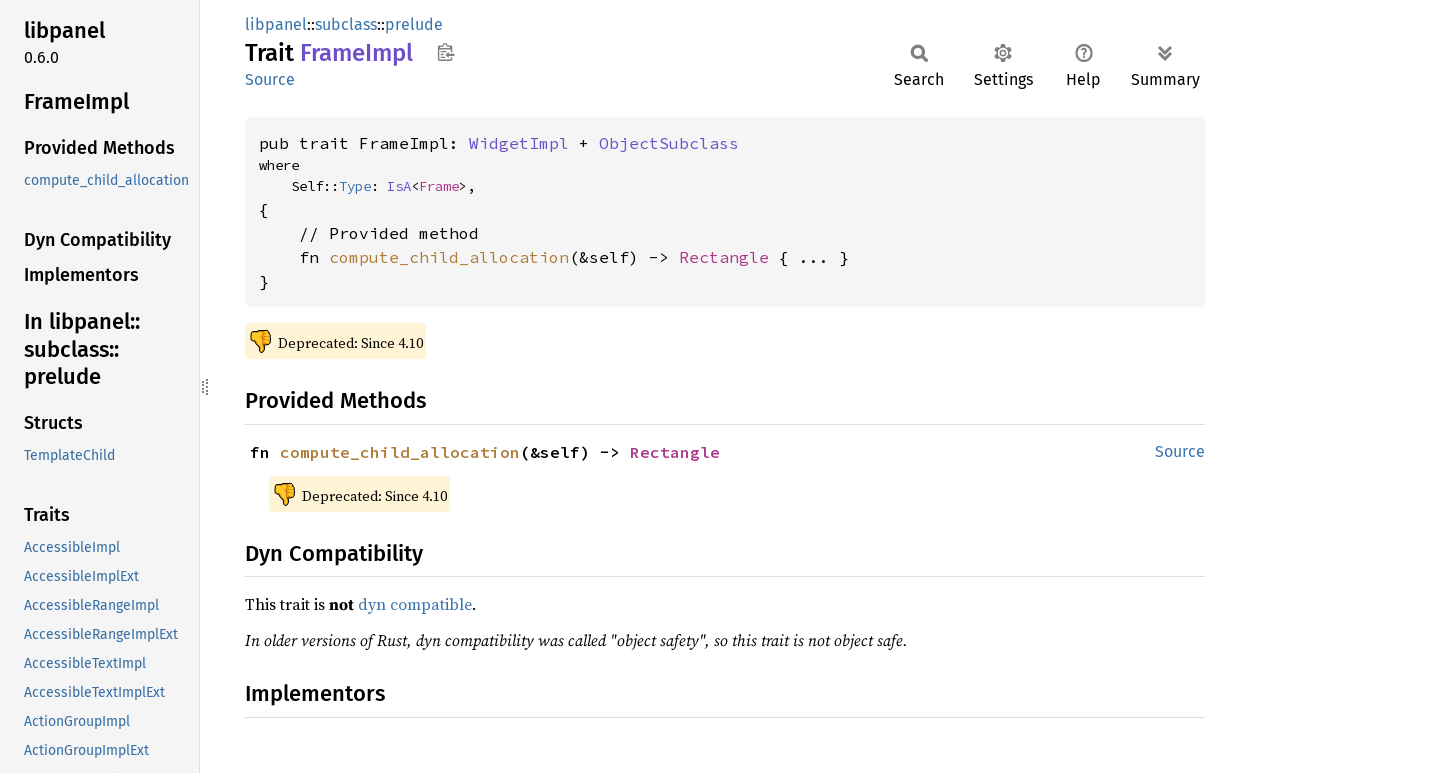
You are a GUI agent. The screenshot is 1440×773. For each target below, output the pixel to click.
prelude (414, 24)
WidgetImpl (519, 143)
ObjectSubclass (669, 143)
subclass (346, 24)
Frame (439, 186)
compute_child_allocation (449, 257)
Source (270, 79)
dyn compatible (415, 604)
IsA (399, 186)
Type (355, 186)
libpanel (276, 24)
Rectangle (724, 257)
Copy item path (445, 52)
